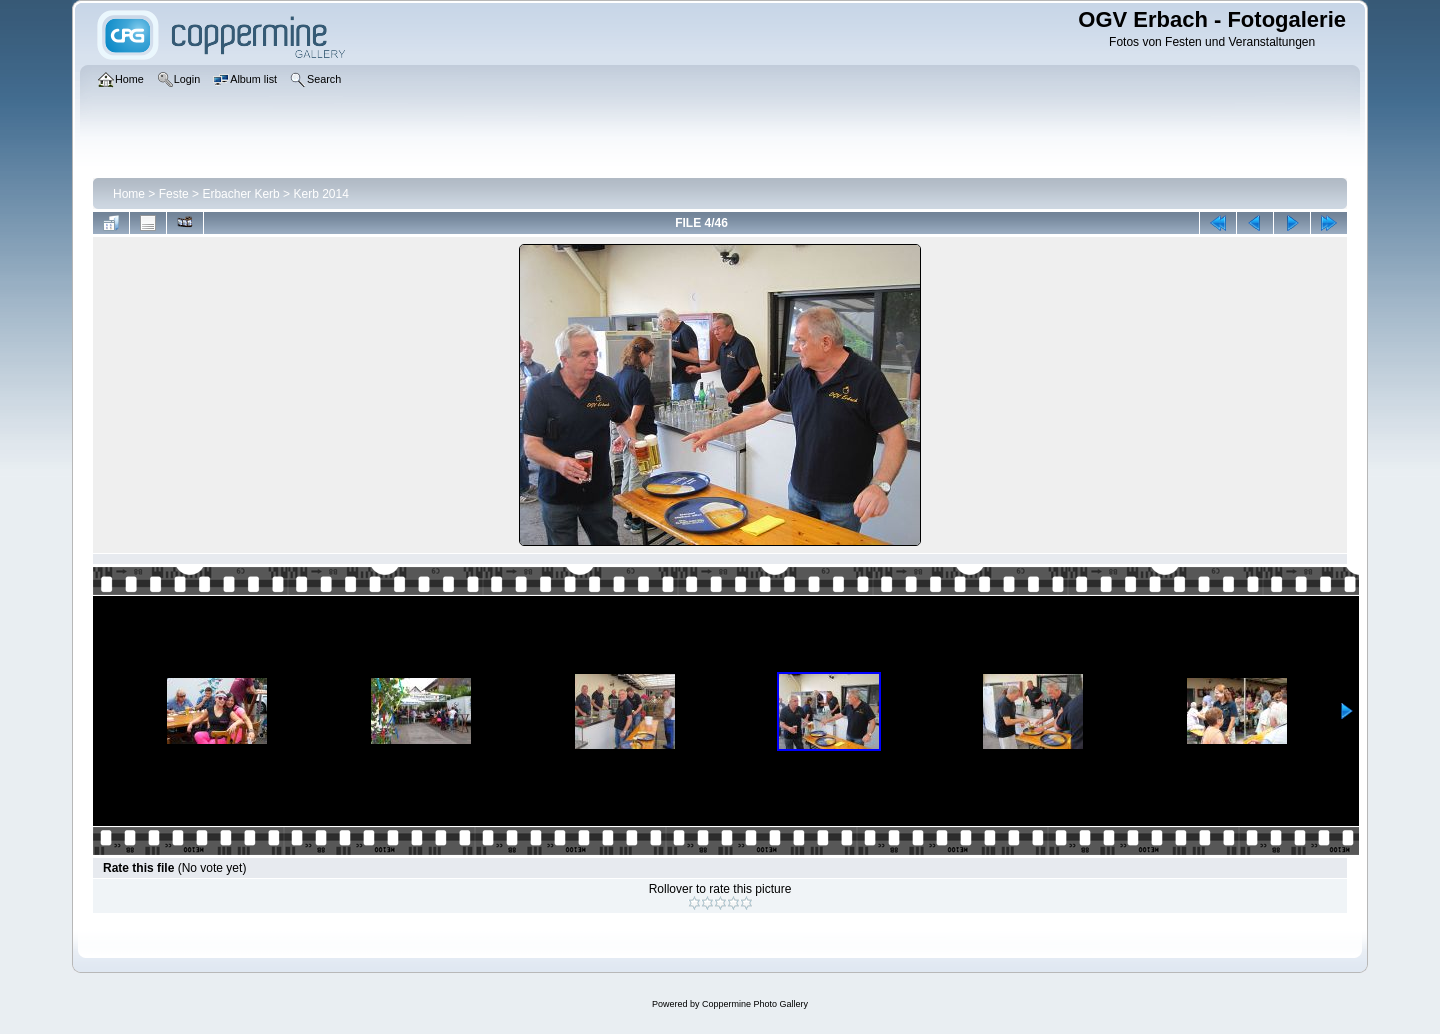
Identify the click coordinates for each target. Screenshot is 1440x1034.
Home (129, 194)
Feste (174, 194)
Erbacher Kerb (240, 194)
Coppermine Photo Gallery (755, 1004)
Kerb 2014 (320, 194)
